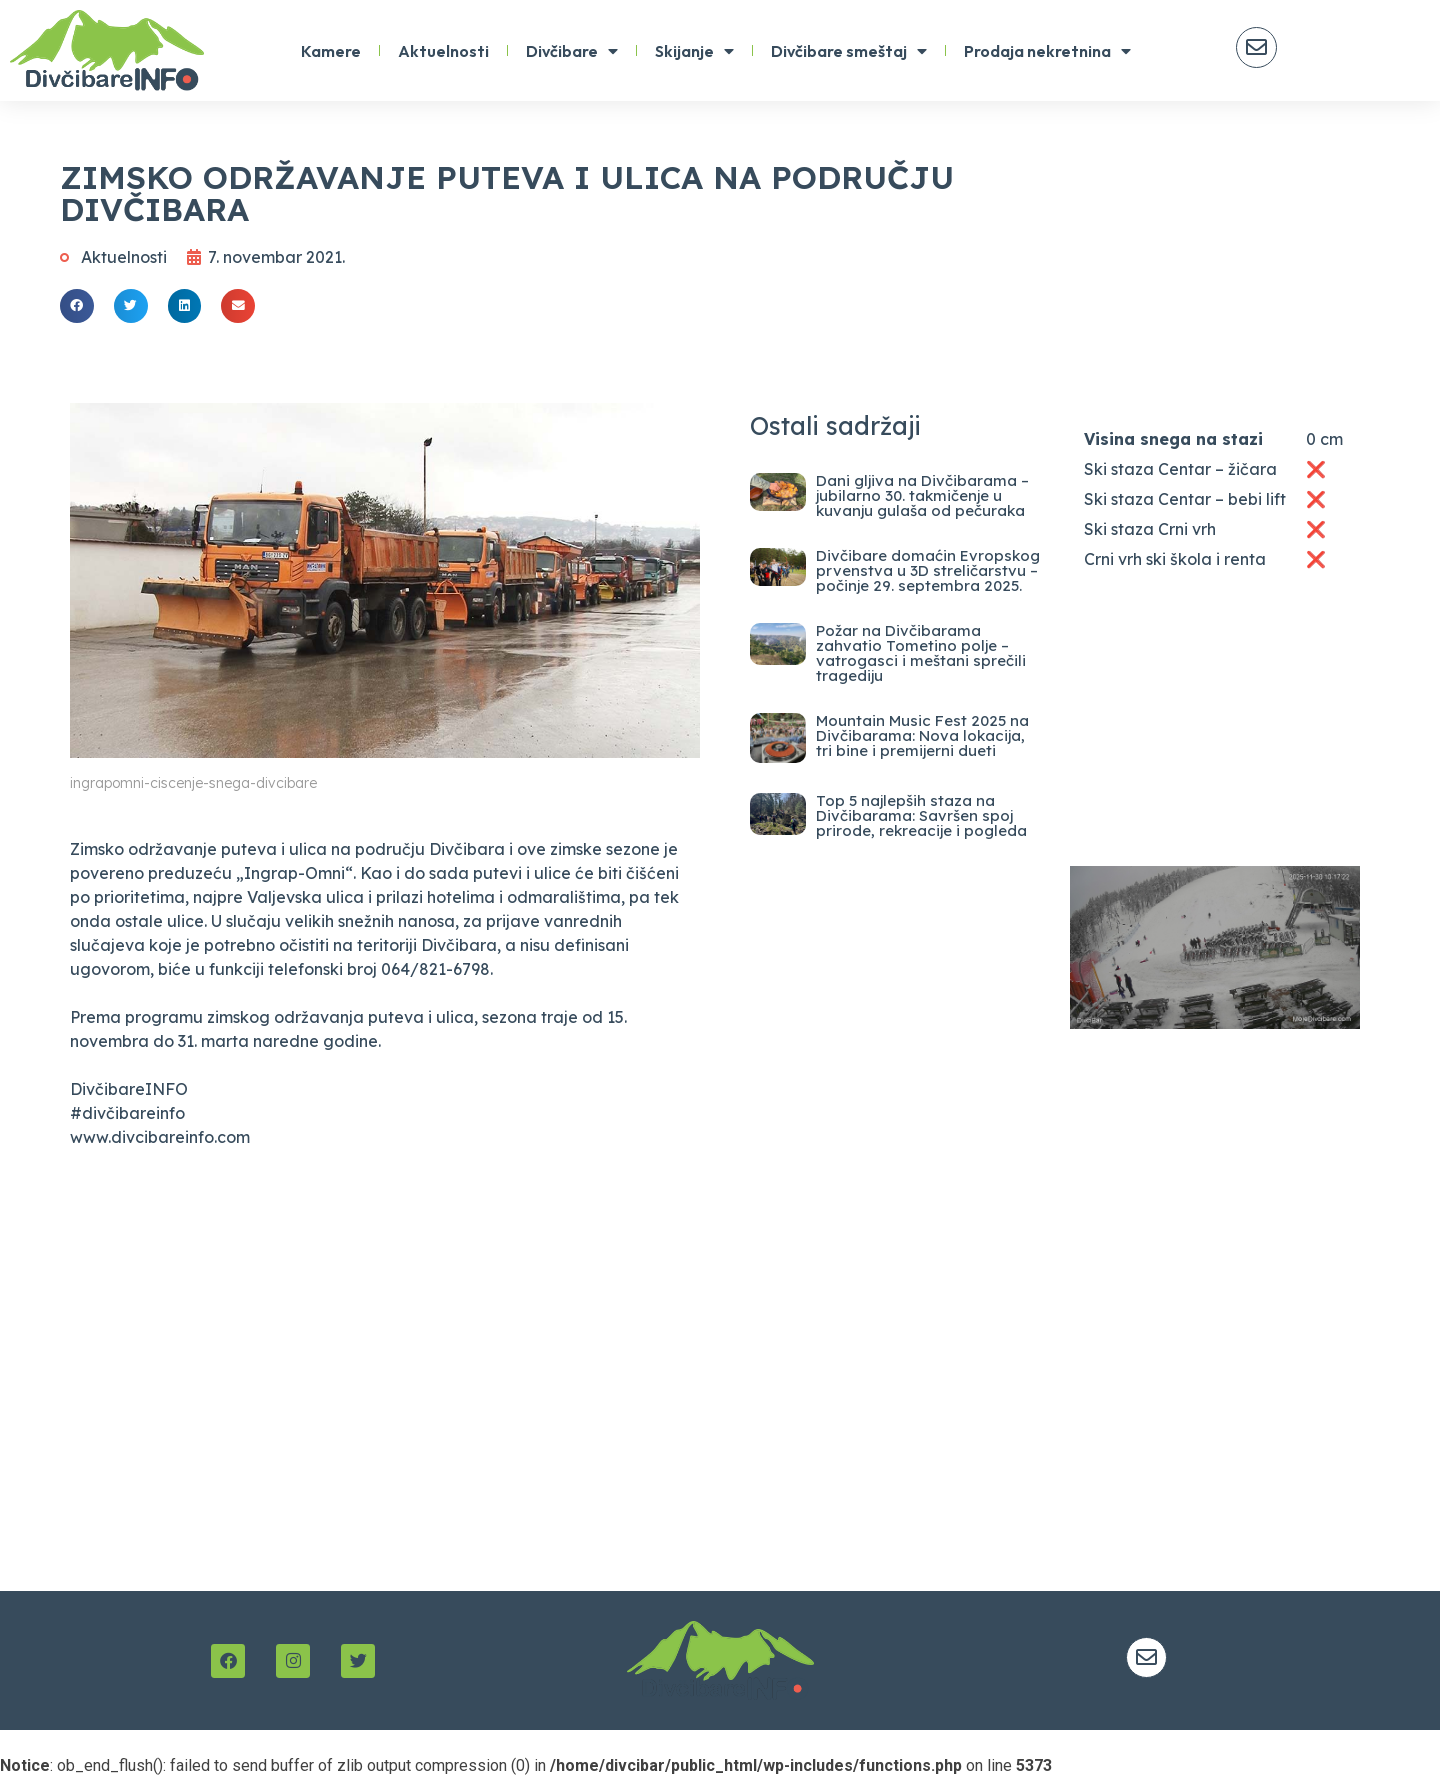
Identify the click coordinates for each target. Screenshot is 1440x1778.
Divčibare (572, 51)
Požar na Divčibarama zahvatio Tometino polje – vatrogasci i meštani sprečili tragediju (921, 653)
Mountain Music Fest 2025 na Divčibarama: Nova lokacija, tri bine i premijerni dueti (922, 735)
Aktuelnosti (443, 51)
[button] (77, 306)
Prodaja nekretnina (1047, 51)
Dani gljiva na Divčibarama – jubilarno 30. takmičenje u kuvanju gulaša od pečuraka (922, 495)
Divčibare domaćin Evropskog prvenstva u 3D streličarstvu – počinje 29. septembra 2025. (928, 570)
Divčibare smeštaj (849, 51)
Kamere (331, 51)
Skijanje (694, 51)
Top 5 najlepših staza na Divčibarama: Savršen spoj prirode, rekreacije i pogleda (921, 815)
